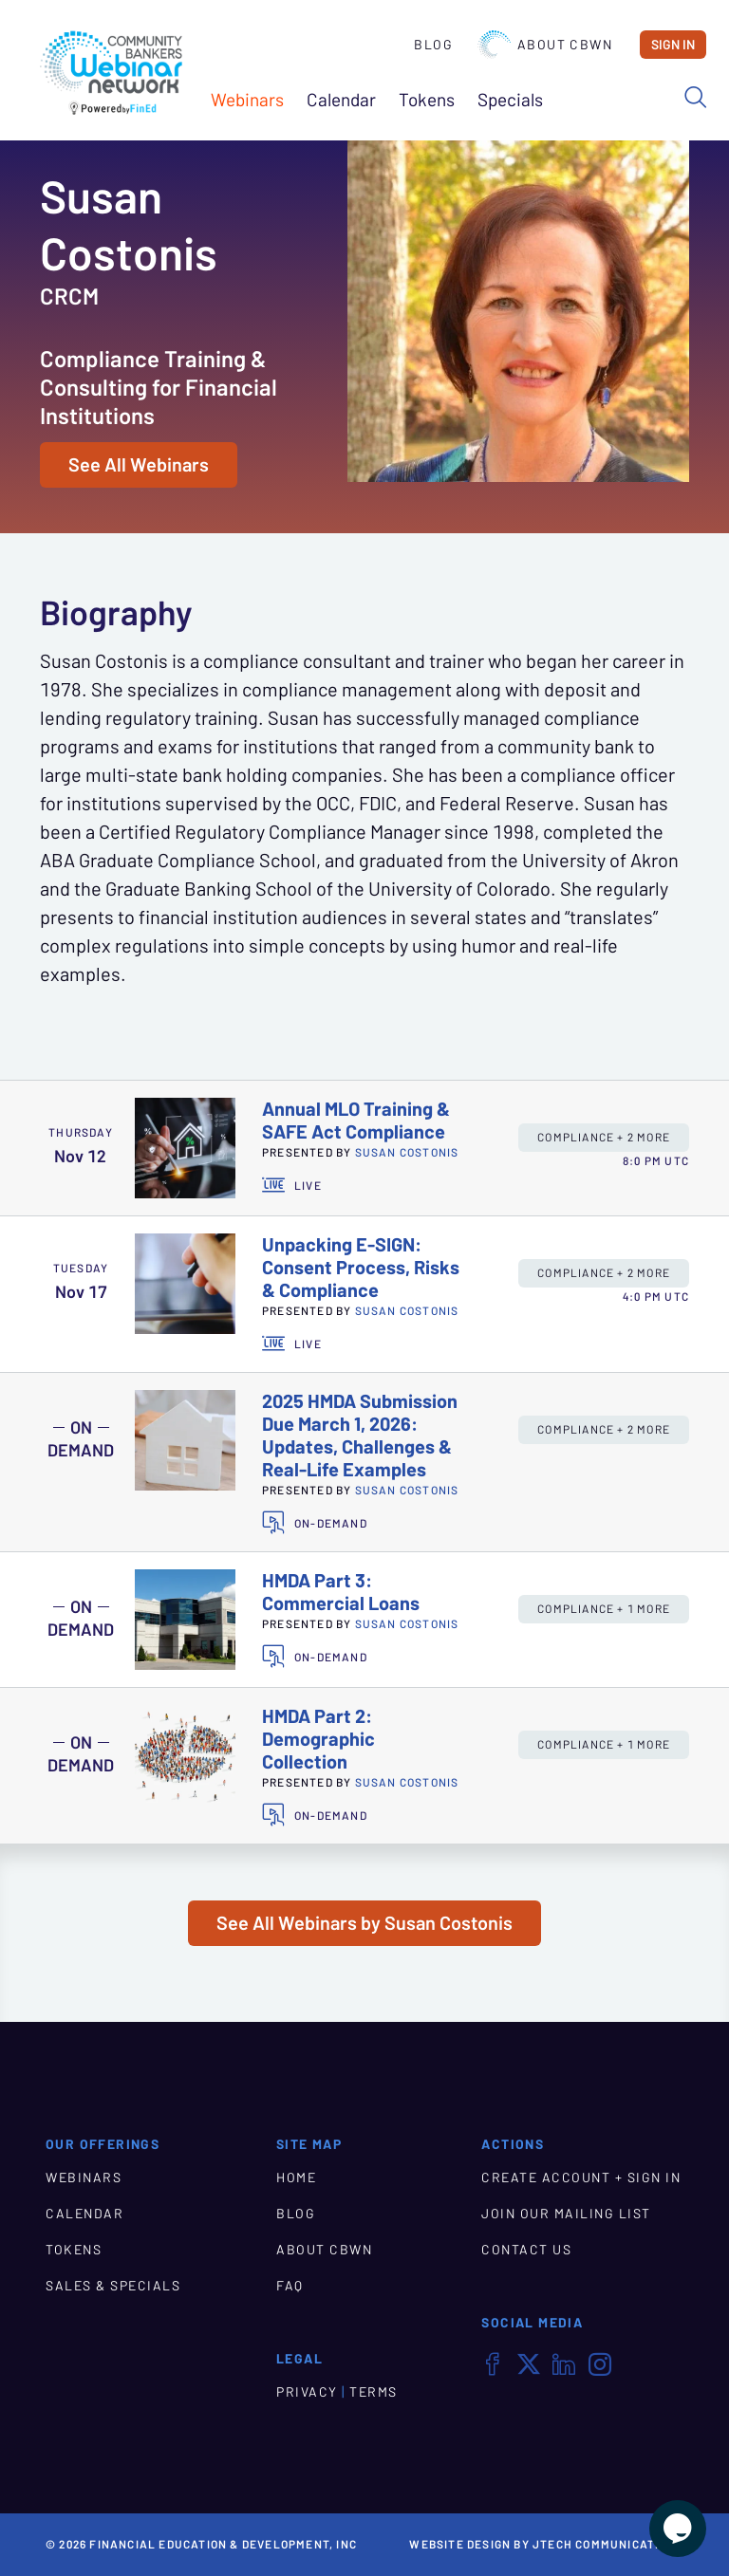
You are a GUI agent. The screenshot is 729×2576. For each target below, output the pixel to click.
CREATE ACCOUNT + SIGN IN (581, 2177)
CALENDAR (84, 2213)
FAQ (290, 2285)
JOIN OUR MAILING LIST (566, 2213)
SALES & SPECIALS (113, 2285)
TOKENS (74, 2249)
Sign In (673, 44)
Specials (510, 100)
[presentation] (185, 1148)
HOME (296, 2177)
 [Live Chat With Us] (678, 2528)
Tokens (427, 100)
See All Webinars (138, 465)
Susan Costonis (407, 1151)
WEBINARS (84, 2177)
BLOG (295, 2213)
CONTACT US (526, 2249)
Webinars (247, 100)
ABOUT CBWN (324, 2249)
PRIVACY (307, 2391)
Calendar (341, 100)
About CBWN (544, 44)
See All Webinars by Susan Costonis (364, 1923)
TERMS (373, 2391)
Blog (433, 44)
